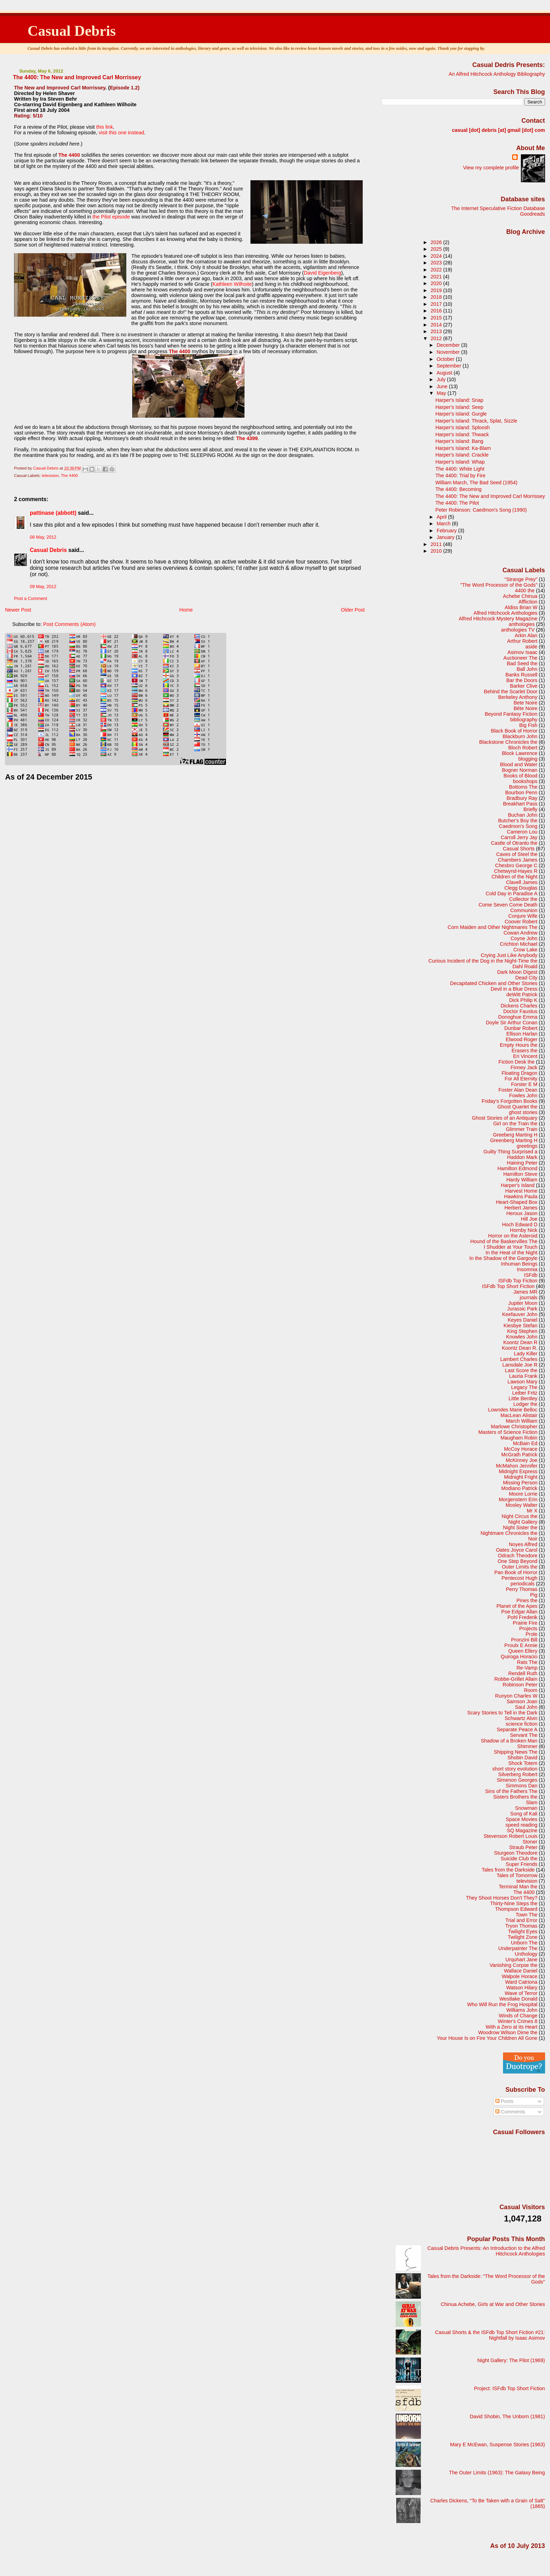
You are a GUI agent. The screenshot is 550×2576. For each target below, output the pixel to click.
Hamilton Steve (520, 1174)
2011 (437, 544)
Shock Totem (522, 1763)
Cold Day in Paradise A (511, 893)
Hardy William (521, 1179)
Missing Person (520, 1482)
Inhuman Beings (519, 1264)
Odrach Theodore (517, 1555)
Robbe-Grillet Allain (515, 1679)
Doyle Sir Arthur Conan (511, 1022)
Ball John (527, 669)
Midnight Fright (520, 1477)
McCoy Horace (520, 1449)
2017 (437, 304)
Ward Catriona (521, 1982)
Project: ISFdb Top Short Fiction (509, 2388)
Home (186, 610)
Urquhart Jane (521, 1959)
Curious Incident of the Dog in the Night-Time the (482, 961)
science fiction (521, 1724)
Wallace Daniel (520, 1971)
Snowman (526, 1808)
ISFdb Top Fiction (517, 1280)
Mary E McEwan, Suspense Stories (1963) (497, 2444)
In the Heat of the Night (511, 1252)
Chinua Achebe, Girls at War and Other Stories (493, 2304)
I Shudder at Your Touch (510, 1247)
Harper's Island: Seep (459, 407)
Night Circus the (519, 1516)
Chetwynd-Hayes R (515, 871)
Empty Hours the (518, 1045)
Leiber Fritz (524, 1393)
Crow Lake (525, 949)
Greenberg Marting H (513, 1140)
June (443, 386)
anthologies (522, 624)
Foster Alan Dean (517, 1090)
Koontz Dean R (520, 1342)
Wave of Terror (521, 1993)
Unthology (526, 1954)
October (446, 359)
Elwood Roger (521, 1039)
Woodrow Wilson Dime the (507, 2032)
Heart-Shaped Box (516, 1202)
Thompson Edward (516, 1909)
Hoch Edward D (519, 1224)
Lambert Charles (518, 1359)
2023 (437, 262)
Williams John (521, 2010)
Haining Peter (522, 1163)
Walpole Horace (519, 1976)
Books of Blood (520, 775)
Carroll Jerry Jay (519, 837)
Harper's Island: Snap (459, 400)
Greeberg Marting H (515, 1135)
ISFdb (530, 1275)
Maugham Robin (519, 1438)
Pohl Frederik (522, 1617)
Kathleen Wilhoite (232, 284)
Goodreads (532, 214)
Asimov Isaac (522, 652)
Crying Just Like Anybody (509, 955)
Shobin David (522, 1757)
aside (531, 646)
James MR (525, 1292)
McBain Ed (525, 1443)
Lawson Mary (522, 1381)
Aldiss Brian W (521, 607)
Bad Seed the (522, 663)
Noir (532, 1539)
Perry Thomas (521, 1589)
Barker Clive (523, 686)
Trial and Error (521, 1920)
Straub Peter (523, 1847)
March (444, 523)
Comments (510, 2112)
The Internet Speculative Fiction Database (498, 208)
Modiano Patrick (519, 1488)
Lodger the (525, 1404)
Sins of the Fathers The (511, 1791)
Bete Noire (525, 703)
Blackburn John (520, 736)
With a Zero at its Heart (511, 2027)
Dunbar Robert (520, 1028)
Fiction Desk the (516, 1062)
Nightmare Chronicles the (509, 1533)
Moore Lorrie (523, 1494)
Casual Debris (71, 31)
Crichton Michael (518, 944)
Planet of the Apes (516, 1606)
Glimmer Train (521, 1129)
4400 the (525, 590)
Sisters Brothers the (515, 1797)
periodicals (522, 1583)
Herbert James (520, 1208)
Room (530, 1690)
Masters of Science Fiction (507, 1432)
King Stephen (522, 1331)
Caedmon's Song (518, 826)
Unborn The (524, 1943)
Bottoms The (523, 787)
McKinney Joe (521, 1460)
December (449, 345)
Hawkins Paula (520, 1196)
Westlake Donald (518, 1999)
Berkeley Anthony (517, 697)
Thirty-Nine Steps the (513, 1903)
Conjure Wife (522, 916)
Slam (531, 1802)
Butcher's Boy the (517, 820)
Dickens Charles (519, 1006)
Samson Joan (522, 1701)
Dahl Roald (524, 966)
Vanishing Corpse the (513, 1965)
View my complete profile (491, 167)
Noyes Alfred (523, 1544)
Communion (523, 910)
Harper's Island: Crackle (462, 455)
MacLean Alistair (519, 1415)
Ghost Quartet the (517, 1107)
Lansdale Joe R (519, 1365)
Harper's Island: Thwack (462, 434)
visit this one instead (121, 132)
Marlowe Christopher (514, 1426)
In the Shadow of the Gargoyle (503, 1258)
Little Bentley (523, 1398)
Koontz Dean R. (519, 1348)
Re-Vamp (526, 1668)
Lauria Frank (523, 1376)
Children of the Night (514, 876)
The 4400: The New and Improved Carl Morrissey (490, 496)
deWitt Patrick (521, 994)
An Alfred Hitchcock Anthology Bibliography (497, 74)
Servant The (523, 1735)
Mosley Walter (521, 1505)
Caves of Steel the (516, 854)
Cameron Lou (522, 832)
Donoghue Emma (517, 1017)
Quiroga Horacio (519, 1656)
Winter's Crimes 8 (517, 2021)
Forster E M (524, 1084)
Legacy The (524, 1387)
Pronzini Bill (524, 1640)
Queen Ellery (522, 1651)
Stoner (530, 1842)
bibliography (523, 719)
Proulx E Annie (520, 1645)
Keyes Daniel (522, 1320)
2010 (437, 551)
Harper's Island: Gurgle (461, 414)
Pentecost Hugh (519, 1578)
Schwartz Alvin (521, 1718)
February (447, 530)
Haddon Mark (522, 1157)
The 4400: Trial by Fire (460, 475)
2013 (437, 331)
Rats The (527, 1662)
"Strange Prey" (520, 579)
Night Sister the (520, 1527)
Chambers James (518, 860)
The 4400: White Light (459, 469)
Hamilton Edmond (517, 1168)
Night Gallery (522, 1522)
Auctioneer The (520, 658)
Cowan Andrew (520, 933)
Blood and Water (518, 764)
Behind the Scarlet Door (510, 691)
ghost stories (523, 1112)
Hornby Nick (523, 1230)
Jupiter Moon (522, 1303)
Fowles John (523, 1095)
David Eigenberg (322, 273)
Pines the (526, 1600)
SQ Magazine (522, 1830)
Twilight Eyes (522, 1931)
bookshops (525, 781)
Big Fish (528, 725)
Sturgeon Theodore (515, 1853)
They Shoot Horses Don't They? (501, 1898)
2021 (437, 276)
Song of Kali (523, 1813)
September (450, 366)
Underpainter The (518, 1948)
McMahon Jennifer (516, 1466)
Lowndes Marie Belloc (512, 1409)
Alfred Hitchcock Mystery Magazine (498, 618)
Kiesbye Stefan (520, 1325)
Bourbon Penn (521, 792)
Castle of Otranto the (514, 843)
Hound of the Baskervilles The (503, 1241)
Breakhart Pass (520, 804)
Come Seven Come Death (507, 905)
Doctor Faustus (520, 1011)
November (449, 352)
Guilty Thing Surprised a (510, 1151)
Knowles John (521, 1337)
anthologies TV (518, 630)
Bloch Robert (522, 747)
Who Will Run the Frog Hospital (502, 2004)
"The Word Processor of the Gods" (498, 585)
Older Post (353, 610)
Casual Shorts (519, 848)
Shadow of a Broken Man (509, 1741)
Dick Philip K (523, 1000)
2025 (437, 249)
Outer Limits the (519, 1567)
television (50, 475)
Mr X (532, 1510)
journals (528, 1297)
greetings (527, 1146)
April (442, 517)
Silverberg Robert (517, 1774)
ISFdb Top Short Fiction (508, 1286)
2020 (437, 283)
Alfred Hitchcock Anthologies (505, 613)
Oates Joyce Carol (516, 1550)
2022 (437, 269)
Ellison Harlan (521, 1034)
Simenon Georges (517, 1780)
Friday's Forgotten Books (509, 1101)
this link (104, 127)
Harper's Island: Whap (460, 462)
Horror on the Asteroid (512, 1236)
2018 (437, 297)
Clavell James (521, 882)
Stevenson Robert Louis (510, 1836)
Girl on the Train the (515, 1123)
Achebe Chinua (520, 596)
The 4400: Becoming (458, 489)
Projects (528, 1628)
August (445, 373)
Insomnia (527, 1269)
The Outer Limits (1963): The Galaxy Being (497, 2472)
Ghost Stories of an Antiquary (504, 1118)
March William (521, 1421)
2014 (437, 325)
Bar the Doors (521, 680)
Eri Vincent (525, 1056)
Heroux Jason (521, 1213)
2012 (437, 338)
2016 (437, 310)
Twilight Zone (522, 1937)
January (446, 537)
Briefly (530, 809)
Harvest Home (521, 1191)
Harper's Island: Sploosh (462, 427)
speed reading (521, 1825)
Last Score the (521, 1370)
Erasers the (524, 1050)
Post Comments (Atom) (69, 624)
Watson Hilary (521, 1987)
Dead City (526, 977)
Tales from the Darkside (508, 1870)
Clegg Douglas (520, 888)
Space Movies (521, 1819)
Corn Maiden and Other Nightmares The (492, 927)
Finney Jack (523, 1067)
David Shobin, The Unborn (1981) (507, 2416)
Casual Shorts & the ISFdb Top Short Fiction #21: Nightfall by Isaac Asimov (490, 2335)
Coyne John (523, 938)
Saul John (526, 1707)
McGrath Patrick (519, 1454)
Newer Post (18, 610)
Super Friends (521, 1864)
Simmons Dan (521, 1785)
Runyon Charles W (516, 1696)
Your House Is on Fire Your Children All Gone (487, 2038)
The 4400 (69, 475)
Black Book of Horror (514, 731)
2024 (437, 256)
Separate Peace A (517, 1729)
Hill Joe (529, 1219)
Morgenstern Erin (518, 1499)
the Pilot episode (111, 217)
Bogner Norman (519, 770)
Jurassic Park (522, 1308)
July (442, 379)
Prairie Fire (525, 1623)
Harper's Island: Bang (459, 441)
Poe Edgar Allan (519, 1611)
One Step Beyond (517, 1561)
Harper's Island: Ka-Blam (463, 448)
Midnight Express (518, 1471)
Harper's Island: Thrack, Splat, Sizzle (476, 421)
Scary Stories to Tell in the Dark (502, 1712)
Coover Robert (521, 921)
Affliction (527, 602)
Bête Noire (525, 708)
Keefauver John (519, 1314)
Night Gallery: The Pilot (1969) (511, 2360)
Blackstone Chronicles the (508, 742)
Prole (532, 1634)
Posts (504, 2101)
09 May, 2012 (43, 586)
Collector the (523, 899)
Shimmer (527, 1746)
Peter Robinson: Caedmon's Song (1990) (481, 510)
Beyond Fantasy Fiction (511, 714)
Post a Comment (30, 598)
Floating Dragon (519, 1073)
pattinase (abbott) (53, 513)
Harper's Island (518, 1185)
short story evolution (515, 1769)
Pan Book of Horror (515, 1572)
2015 (437, 318)
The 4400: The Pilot (457, 503)
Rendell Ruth (522, 1673)
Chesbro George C (516, 865)
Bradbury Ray (522, 798)
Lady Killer (525, 1353)
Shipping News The (515, 1752)
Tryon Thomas (521, 1926)
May (442, 393)
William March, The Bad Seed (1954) (476, 482)
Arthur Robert (522, 641)
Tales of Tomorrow (517, 1875)
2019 (437, 290)
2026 (437, 242)
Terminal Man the (518, 1886)
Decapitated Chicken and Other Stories (493, 983)
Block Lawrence (519, 753)
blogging (527, 759)
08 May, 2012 (43, 537)
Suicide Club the (519, 1858)
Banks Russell (521, 674)
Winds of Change (518, 2015)
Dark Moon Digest (517, 972)
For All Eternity (521, 1078)
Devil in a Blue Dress (514, 989)
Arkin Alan (526, 635)
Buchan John (522, 815)
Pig (533, 1595)
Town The (526, 1914)
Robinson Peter (520, 1684)
